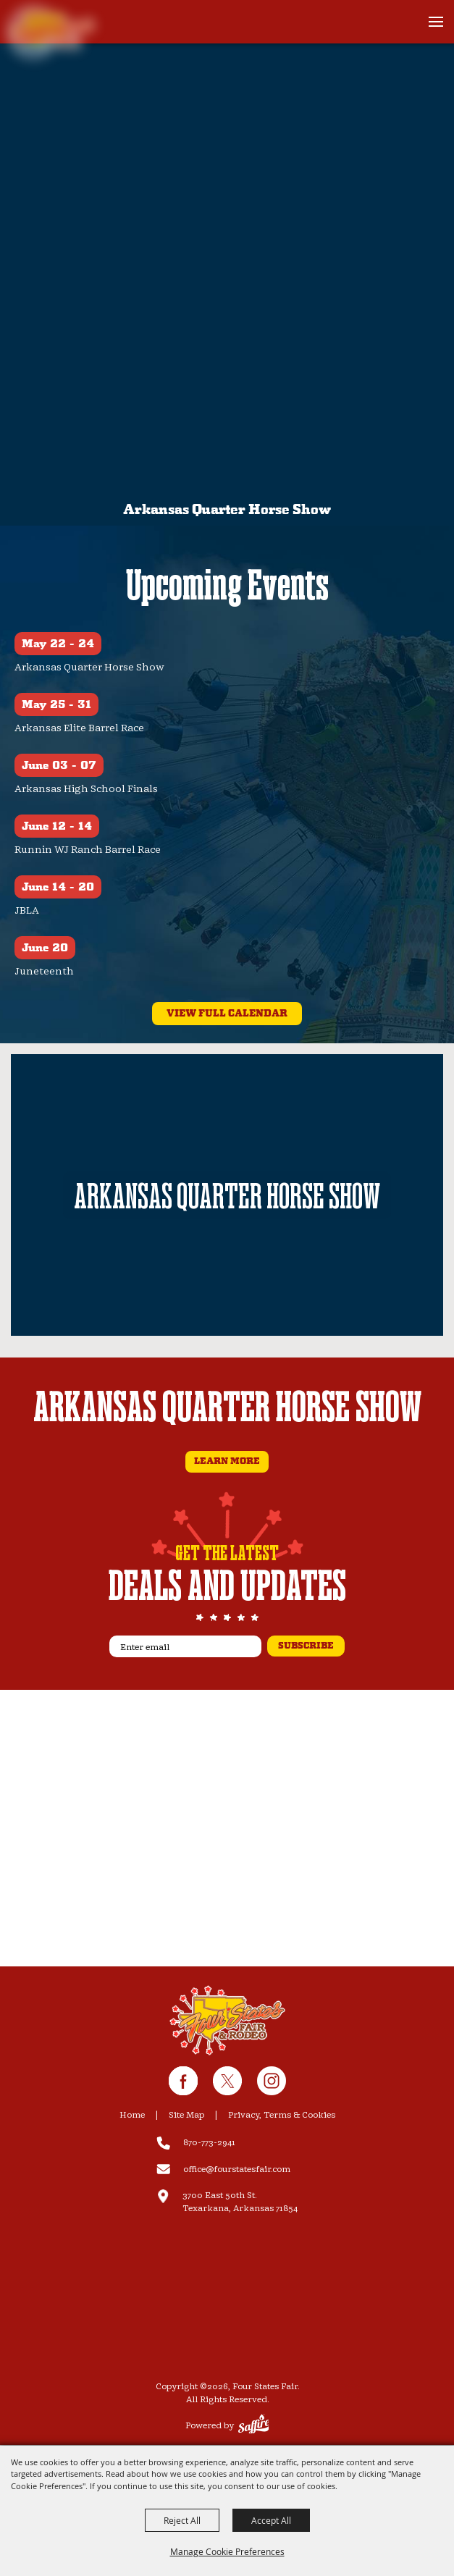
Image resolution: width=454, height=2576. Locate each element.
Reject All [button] (182, 2520)
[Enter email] (185, 1646)
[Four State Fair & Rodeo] (227, 2020)
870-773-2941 (209, 2142)
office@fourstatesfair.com (236, 2169)
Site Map (186, 2115)
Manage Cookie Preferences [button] (227, 2551)
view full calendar (227, 1013)
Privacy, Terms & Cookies (281, 2115)
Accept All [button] (271, 2520)
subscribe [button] (306, 1645)
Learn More (227, 1461)
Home (132, 2115)
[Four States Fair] (54, 30)
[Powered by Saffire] (253, 2426)
